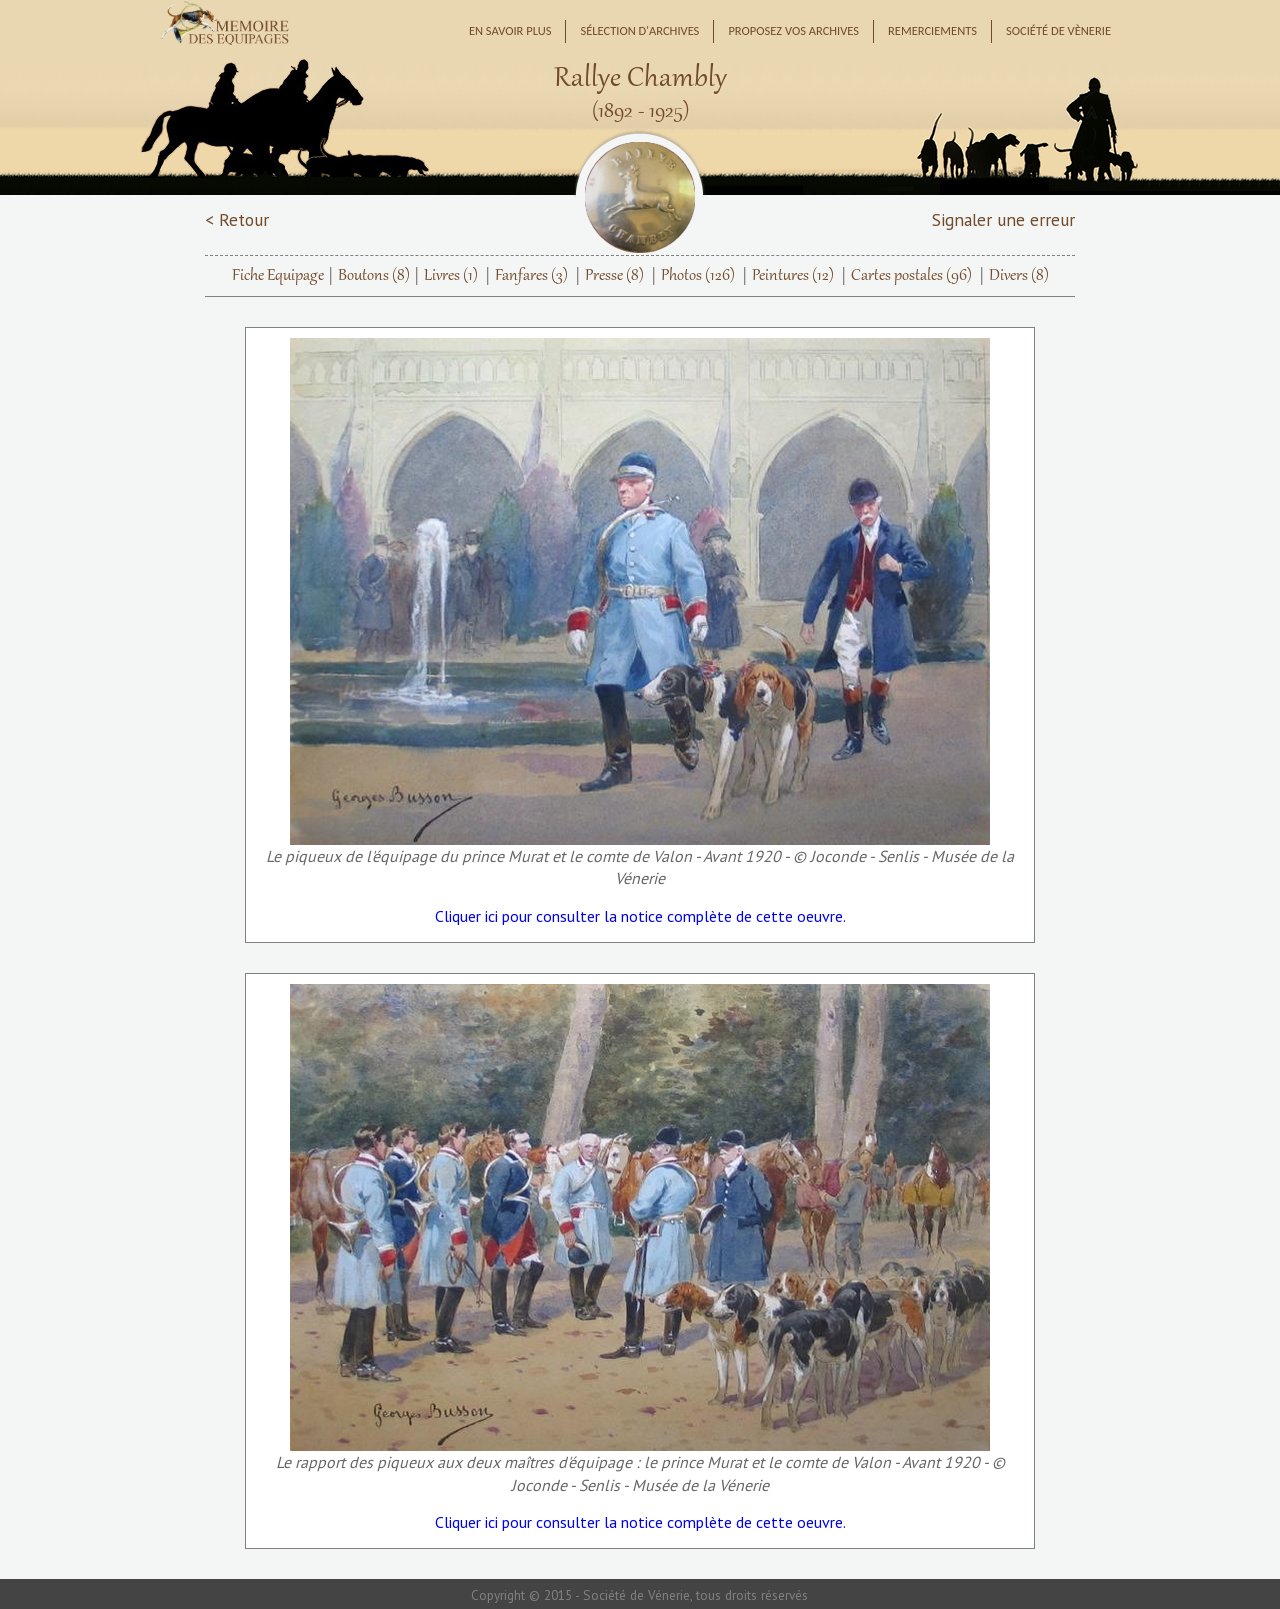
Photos (698, 276)
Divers (1019, 276)
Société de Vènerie (1058, 30)
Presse (614, 276)
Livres (451, 276)
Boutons (374, 276)
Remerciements (932, 30)
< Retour (237, 219)
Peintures (793, 276)
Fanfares (531, 276)
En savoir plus (510, 30)
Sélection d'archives (639, 30)
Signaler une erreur (1003, 219)
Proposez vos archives (793, 30)
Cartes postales (911, 276)
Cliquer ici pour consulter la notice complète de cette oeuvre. (640, 916)
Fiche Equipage (278, 276)
